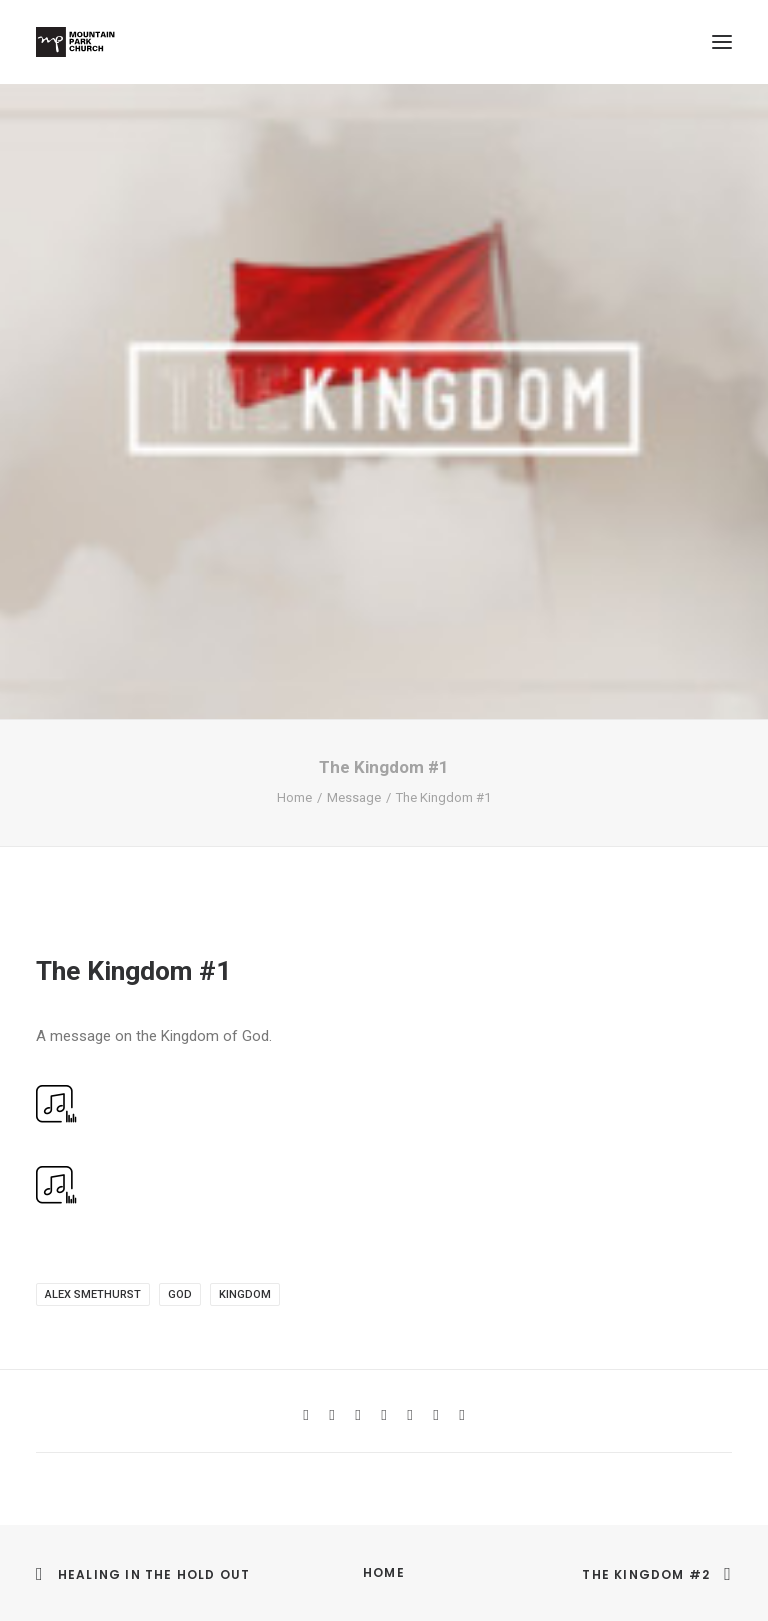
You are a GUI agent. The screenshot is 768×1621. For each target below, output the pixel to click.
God (180, 1294)
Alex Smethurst (93, 1294)
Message (354, 797)
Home (294, 797)
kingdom (245, 1294)
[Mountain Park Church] (75, 42)
